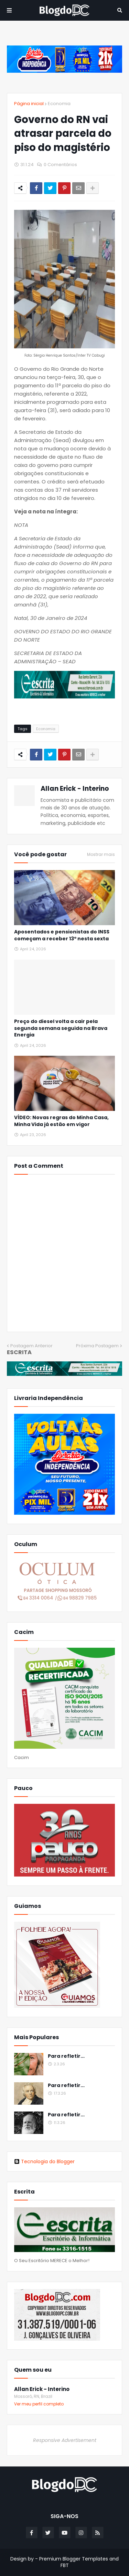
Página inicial (29, 103)
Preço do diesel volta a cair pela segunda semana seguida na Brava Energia (60, 1028)
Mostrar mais (101, 854)
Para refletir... (66, 2056)
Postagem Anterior (31, 1345)
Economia (59, 103)
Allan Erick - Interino (75, 788)
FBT (65, 2565)
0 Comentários (60, 164)
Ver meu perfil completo (39, 2404)
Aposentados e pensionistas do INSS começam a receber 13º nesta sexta (61, 935)
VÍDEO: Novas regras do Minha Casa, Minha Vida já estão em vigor (61, 1121)
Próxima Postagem (97, 1345)
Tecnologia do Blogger (44, 2161)
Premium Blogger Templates (73, 2558)
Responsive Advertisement (64, 2440)
